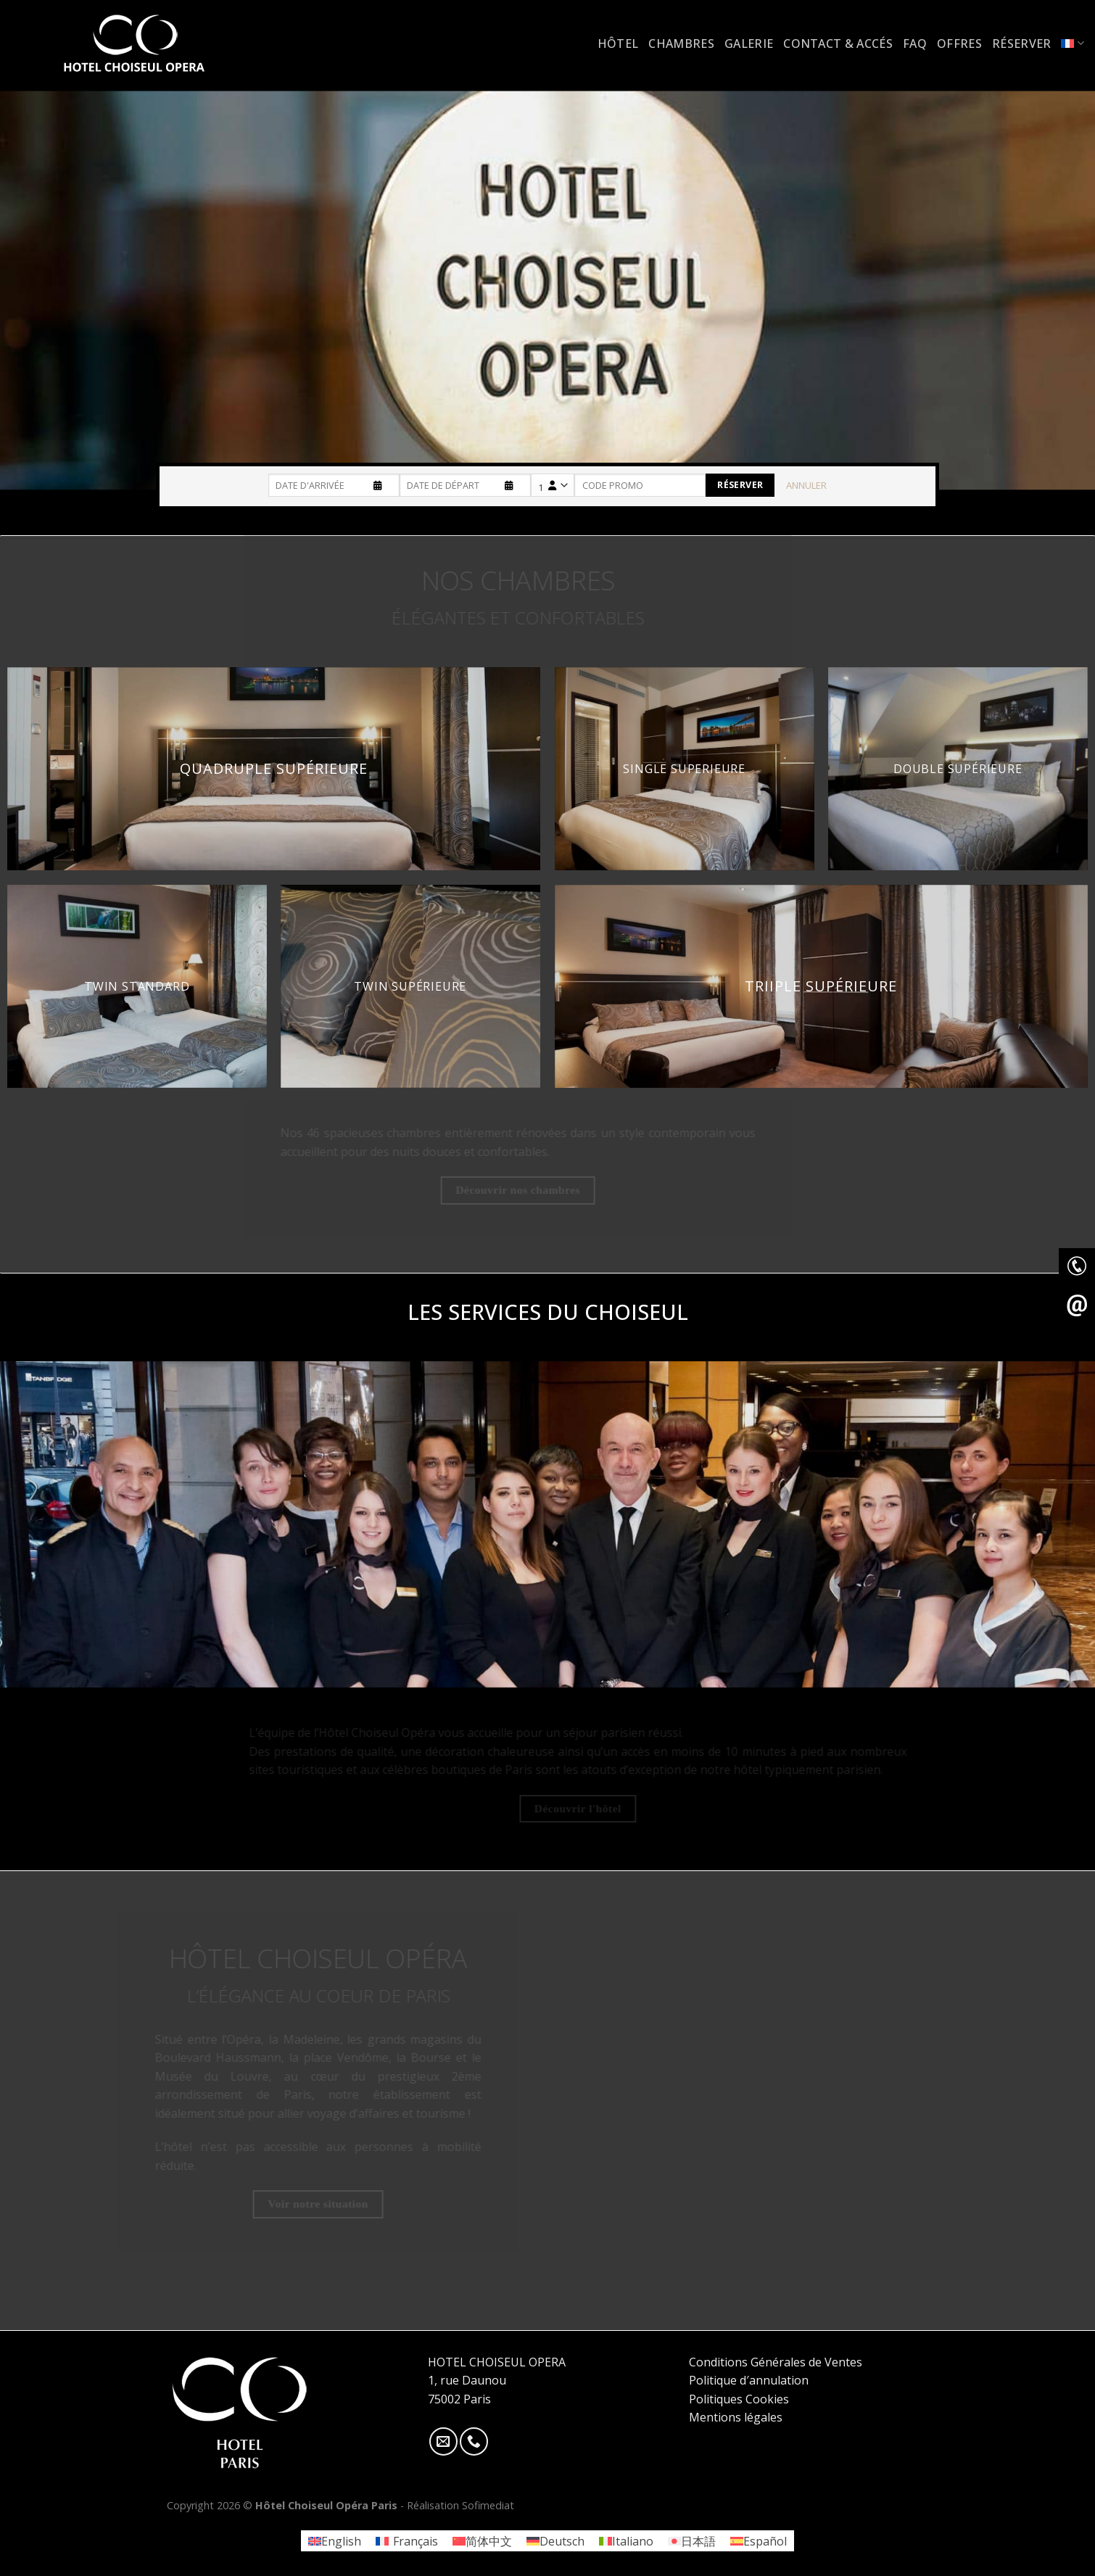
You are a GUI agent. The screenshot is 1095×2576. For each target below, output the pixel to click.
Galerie (748, 43)
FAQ (915, 43)
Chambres (681, 43)
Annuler (806, 485)
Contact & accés (838, 43)
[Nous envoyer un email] (443, 2441)
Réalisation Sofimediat (460, 2505)
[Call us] (474, 2441)
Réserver (1021, 43)
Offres (959, 43)
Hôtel (618, 43)
